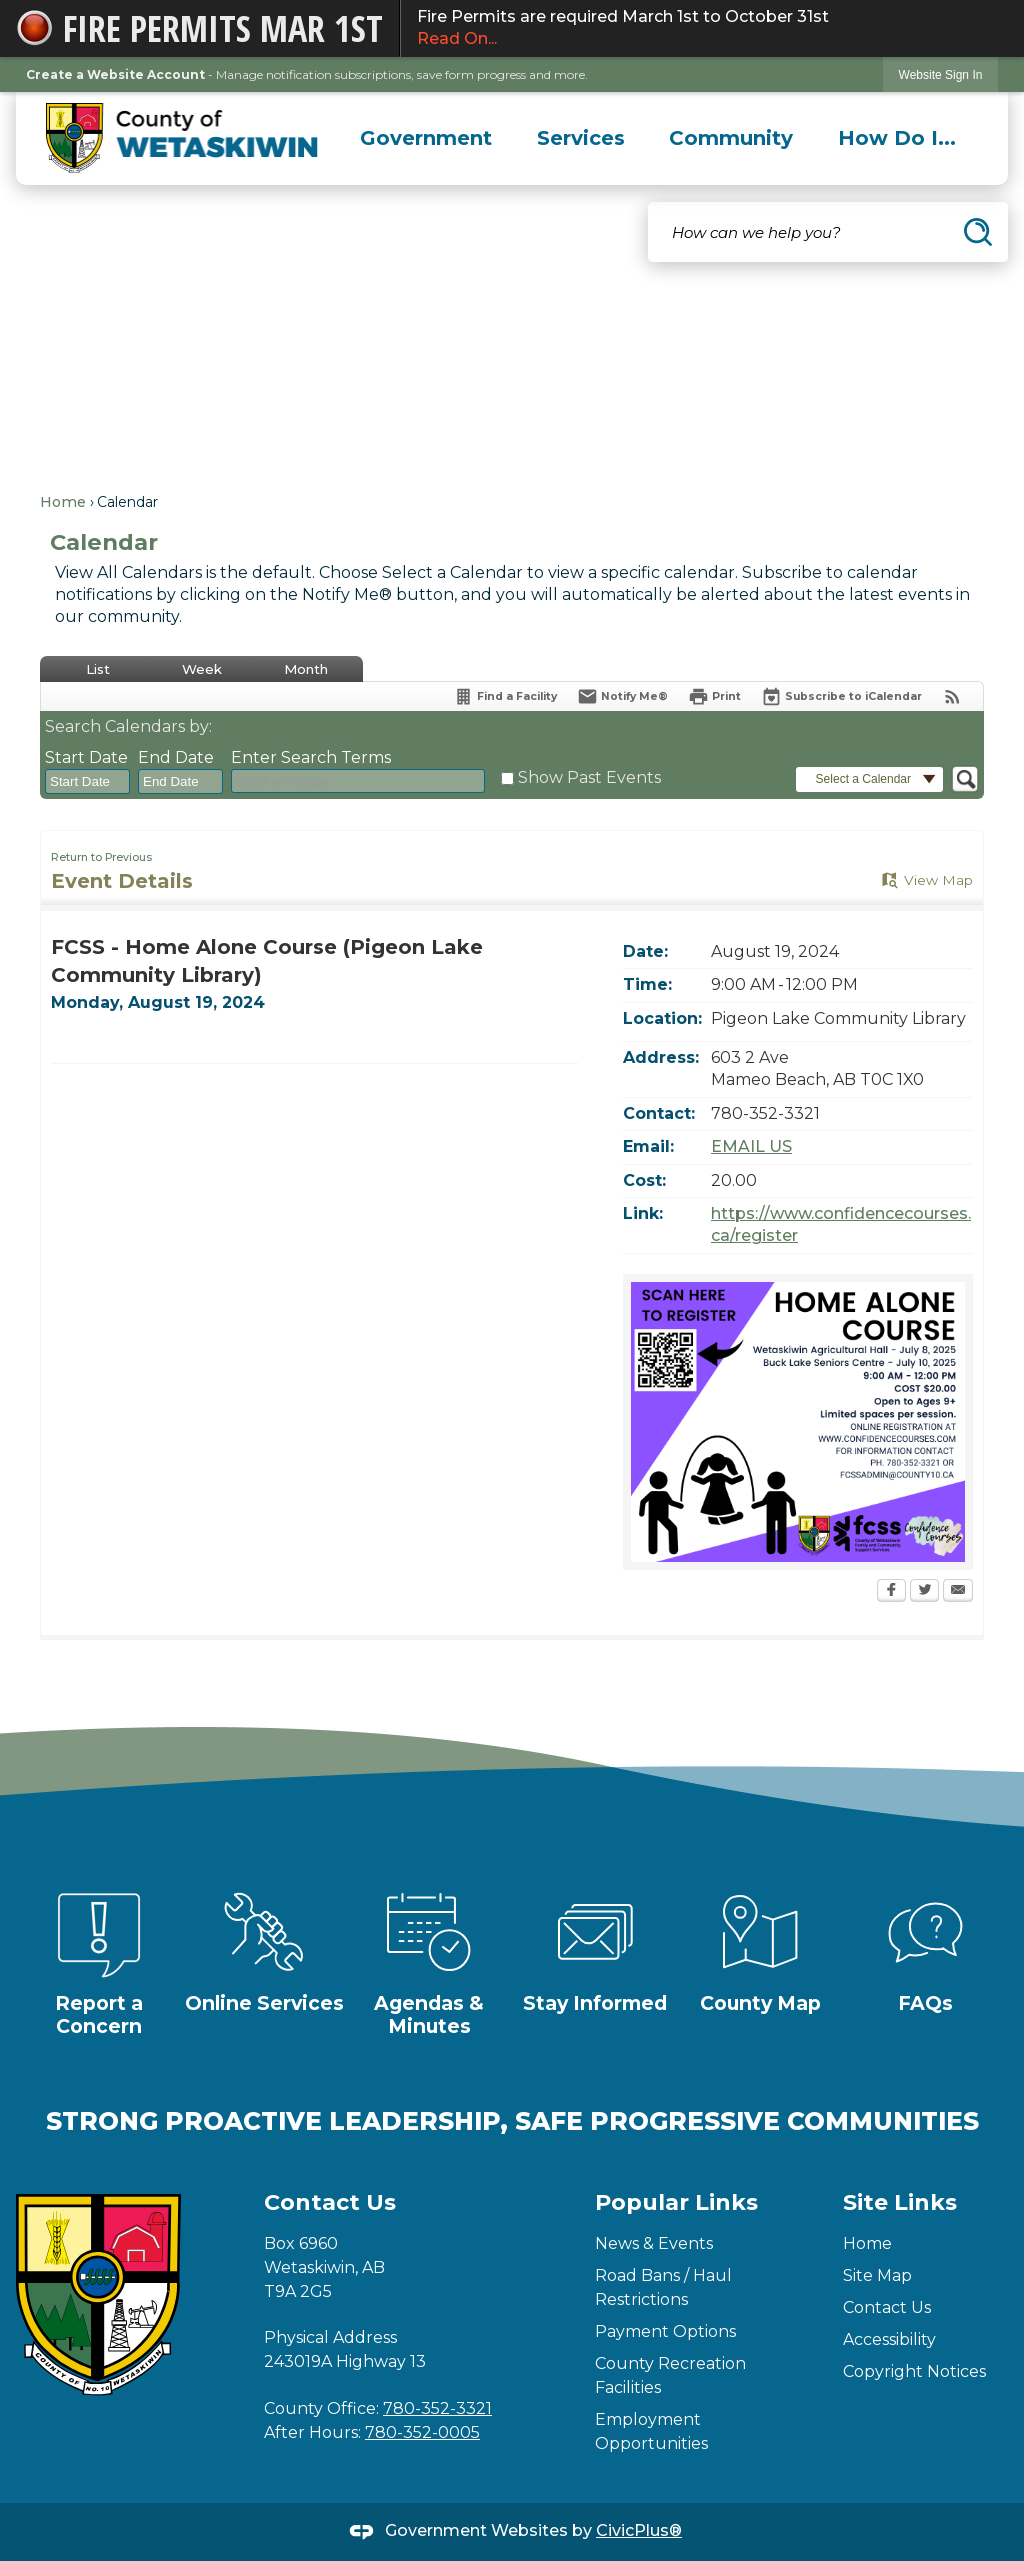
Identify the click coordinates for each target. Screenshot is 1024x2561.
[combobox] (87, 782)
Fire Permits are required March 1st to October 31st (712, 29)
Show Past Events (589, 777)
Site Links (900, 2202)
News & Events (654, 2243)
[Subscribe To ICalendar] (841, 696)
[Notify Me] (622, 696)
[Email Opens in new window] (958, 1592)
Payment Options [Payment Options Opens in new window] (665, 2331)
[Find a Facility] (505, 696)
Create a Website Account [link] (115, 74)
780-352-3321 (437, 2408)
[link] (941, 74)
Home (63, 502)
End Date (176, 757)
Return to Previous (101, 857)
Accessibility (889, 2339)
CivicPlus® (639, 2530)
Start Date (86, 757)
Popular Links (676, 2202)
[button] (978, 232)
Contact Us (887, 2307)
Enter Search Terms (311, 757)
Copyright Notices (914, 2371)
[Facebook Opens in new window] (891, 1592)
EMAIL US (751, 1146)
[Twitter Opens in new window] (924, 1592)
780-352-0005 (422, 2432)
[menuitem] (426, 138)
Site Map (877, 2275)
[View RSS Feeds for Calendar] (952, 696)
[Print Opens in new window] (714, 696)
